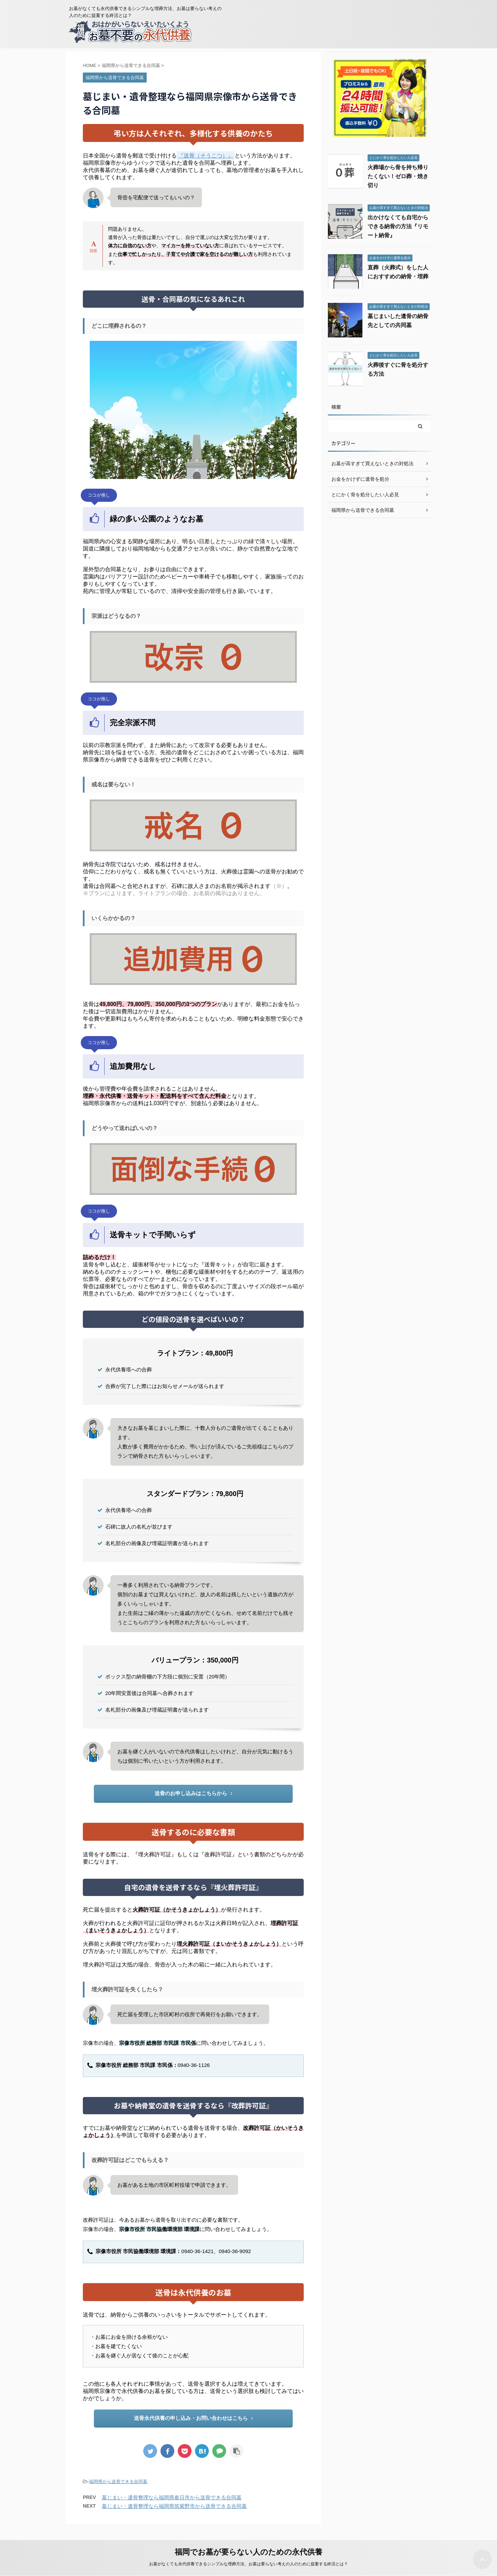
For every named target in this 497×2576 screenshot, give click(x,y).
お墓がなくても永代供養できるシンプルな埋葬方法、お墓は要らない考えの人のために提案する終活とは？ (248, 2563)
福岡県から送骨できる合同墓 (118, 2481)
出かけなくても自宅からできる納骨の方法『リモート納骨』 (398, 226)
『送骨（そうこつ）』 (205, 156)
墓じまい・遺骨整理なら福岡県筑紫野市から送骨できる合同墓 (174, 2506)
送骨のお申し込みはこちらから (193, 1793)
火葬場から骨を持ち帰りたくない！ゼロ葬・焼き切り (398, 176)
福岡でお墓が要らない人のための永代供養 (248, 2552)
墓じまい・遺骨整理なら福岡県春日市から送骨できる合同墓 (172, 2497)
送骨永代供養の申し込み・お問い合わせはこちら (193, 2418)
